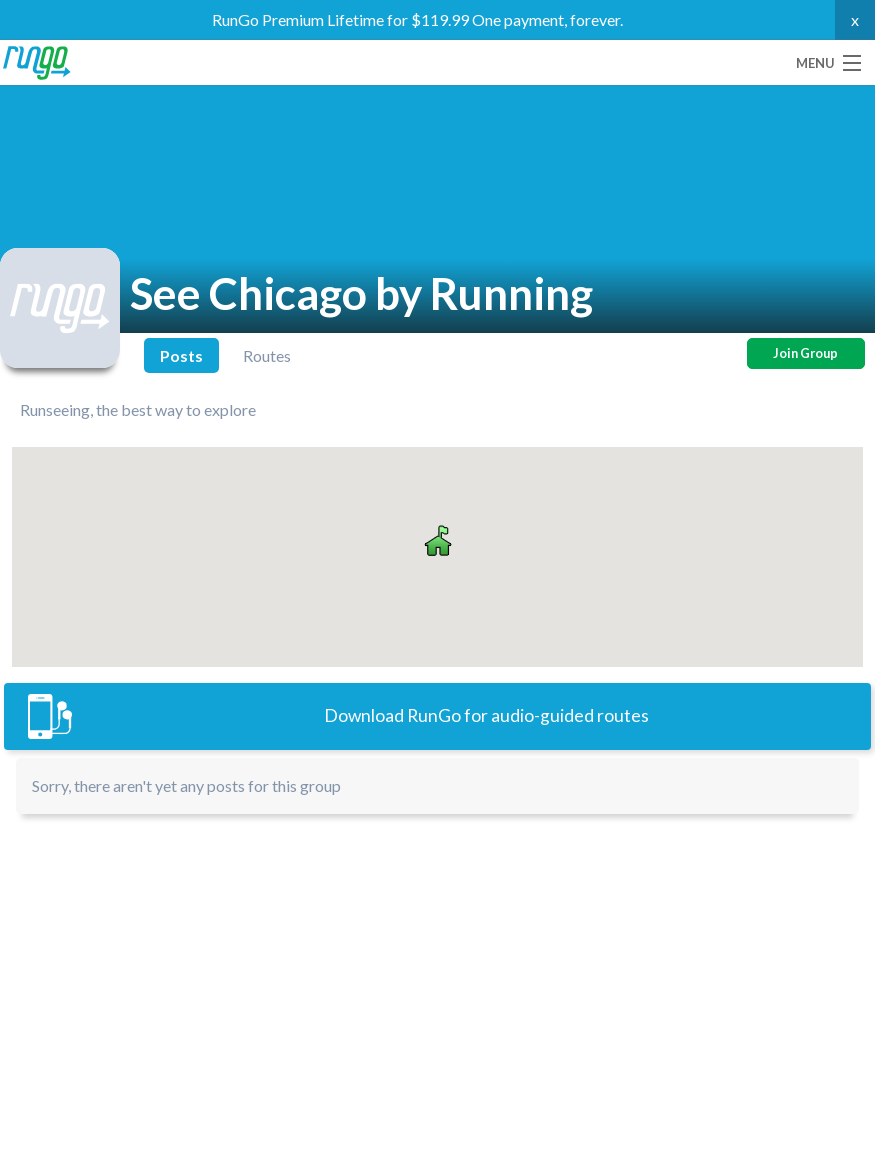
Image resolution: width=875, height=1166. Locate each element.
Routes (267, 355)
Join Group (805, 353)
